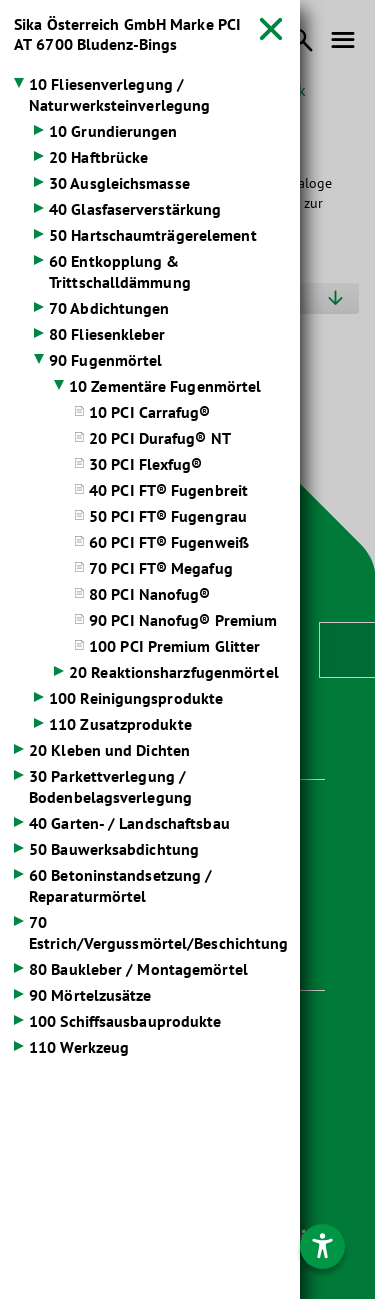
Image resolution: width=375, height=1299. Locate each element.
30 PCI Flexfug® (146, 464)
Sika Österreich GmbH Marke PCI (127, 34)
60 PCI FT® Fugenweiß (169, 542)
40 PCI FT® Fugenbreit (168, 490)
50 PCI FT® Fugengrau (168, 516)
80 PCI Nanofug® (150, 594)
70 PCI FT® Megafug (161, 568)
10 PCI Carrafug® (150, 412)
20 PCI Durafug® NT (160, 438)
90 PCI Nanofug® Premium (183, 620)
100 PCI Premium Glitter (174, 646)
